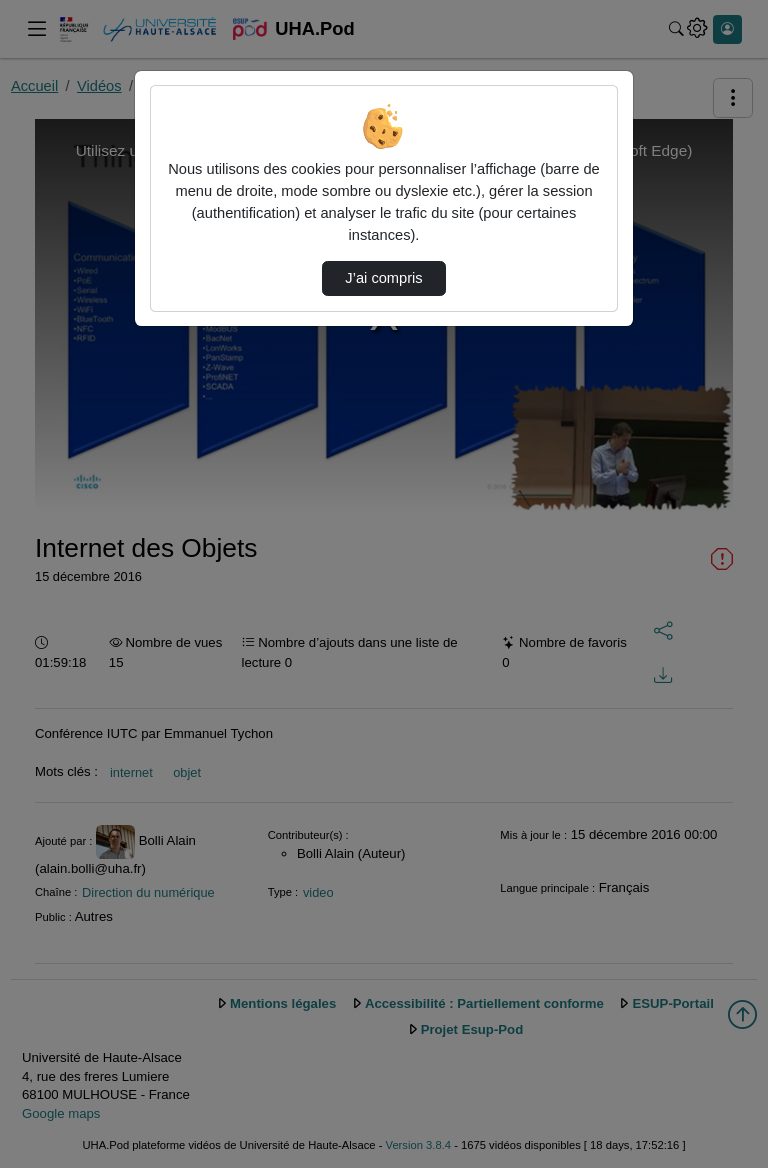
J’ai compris (383, 278)
